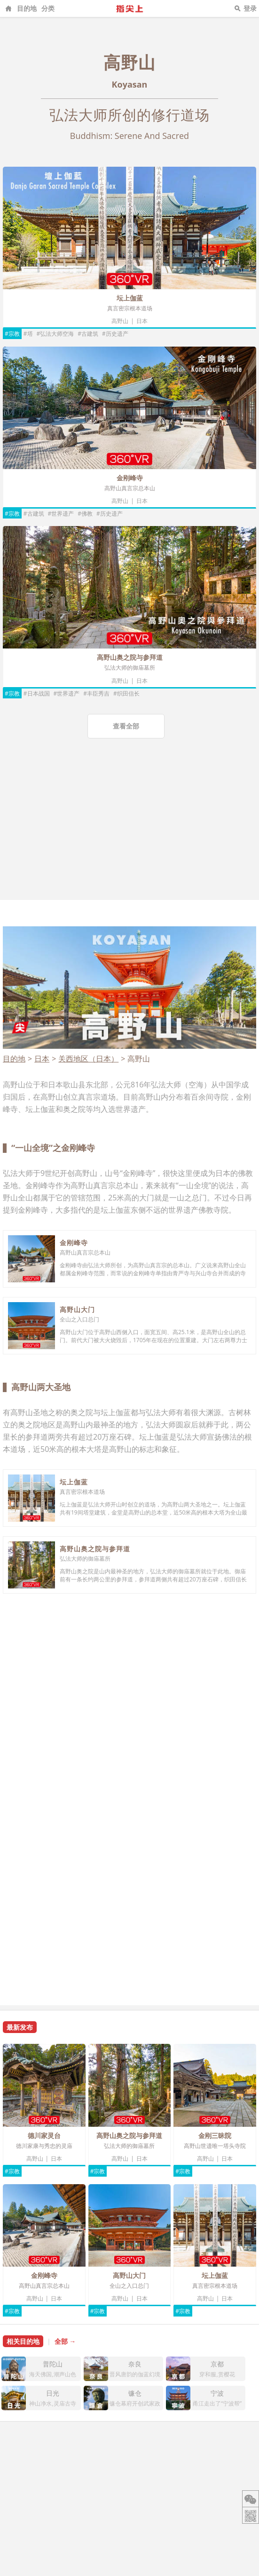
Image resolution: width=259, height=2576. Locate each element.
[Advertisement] (129, 829)
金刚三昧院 (214, 2135)
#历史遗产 (115, 334)
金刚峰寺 (130, 477)
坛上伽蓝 (130, 297)
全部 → (65, 2341)
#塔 (28, 334)
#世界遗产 (61, 514)
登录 (250, 8)
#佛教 (85, 514)
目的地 (27, 8)
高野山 (119, 321)
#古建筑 (88, 334)
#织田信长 (126, 693)
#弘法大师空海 (55, 334)
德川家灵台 (44, 2135)
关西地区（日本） (88, 1058)
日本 (142, 321)
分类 (48, 8)
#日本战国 (37, 693)
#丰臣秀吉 (96, 693)
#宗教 (12, 334)
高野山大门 (77, 1309)
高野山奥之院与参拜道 (130, 657)
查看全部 (126, 725)
